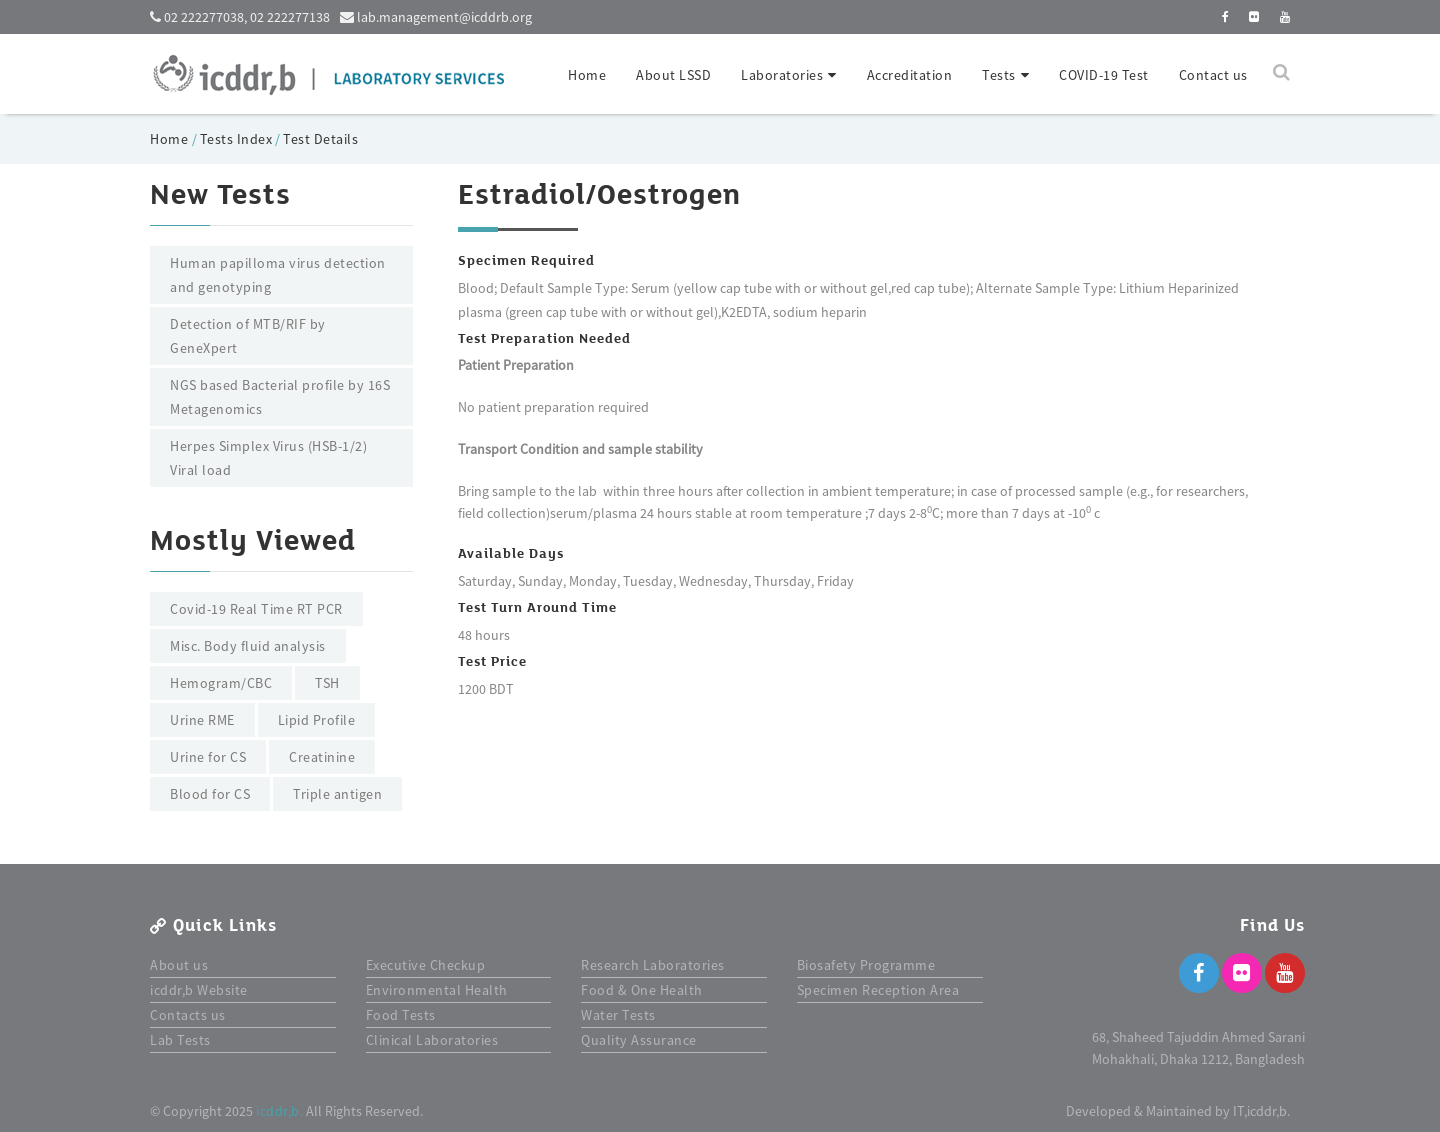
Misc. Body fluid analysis (248, 646)
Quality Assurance (639, 1040)
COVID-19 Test (1104, 75)
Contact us (1213, 75)
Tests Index (236, 139)
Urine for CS (208, 757)
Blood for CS (210, 794)
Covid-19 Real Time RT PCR (256, 609)
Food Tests (401, 1015)
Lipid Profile (317, 720)
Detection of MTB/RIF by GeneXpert (248, 336)
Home (587, 75)
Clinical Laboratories (432, 1040)
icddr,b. (279, 1111)
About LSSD (673, 75)
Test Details (320, 139)
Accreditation (910, 75)
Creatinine (322, 757)
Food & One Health (642, 990)
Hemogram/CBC (221, 683)
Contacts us (188, 1015)
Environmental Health (437, 990)
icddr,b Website (199, 990)
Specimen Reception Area (878, 990)
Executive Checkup (426, 965)
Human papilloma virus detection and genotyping (278, 275)
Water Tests (618, 1015)
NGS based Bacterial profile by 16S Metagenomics (280, 397)
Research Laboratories (653, 965)
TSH (327, 683)
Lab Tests (180, 1040)
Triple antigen (337, 794)
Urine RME (202, 720)
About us (179, 965)
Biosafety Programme (866, 965)
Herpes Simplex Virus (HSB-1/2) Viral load (268, 458)
